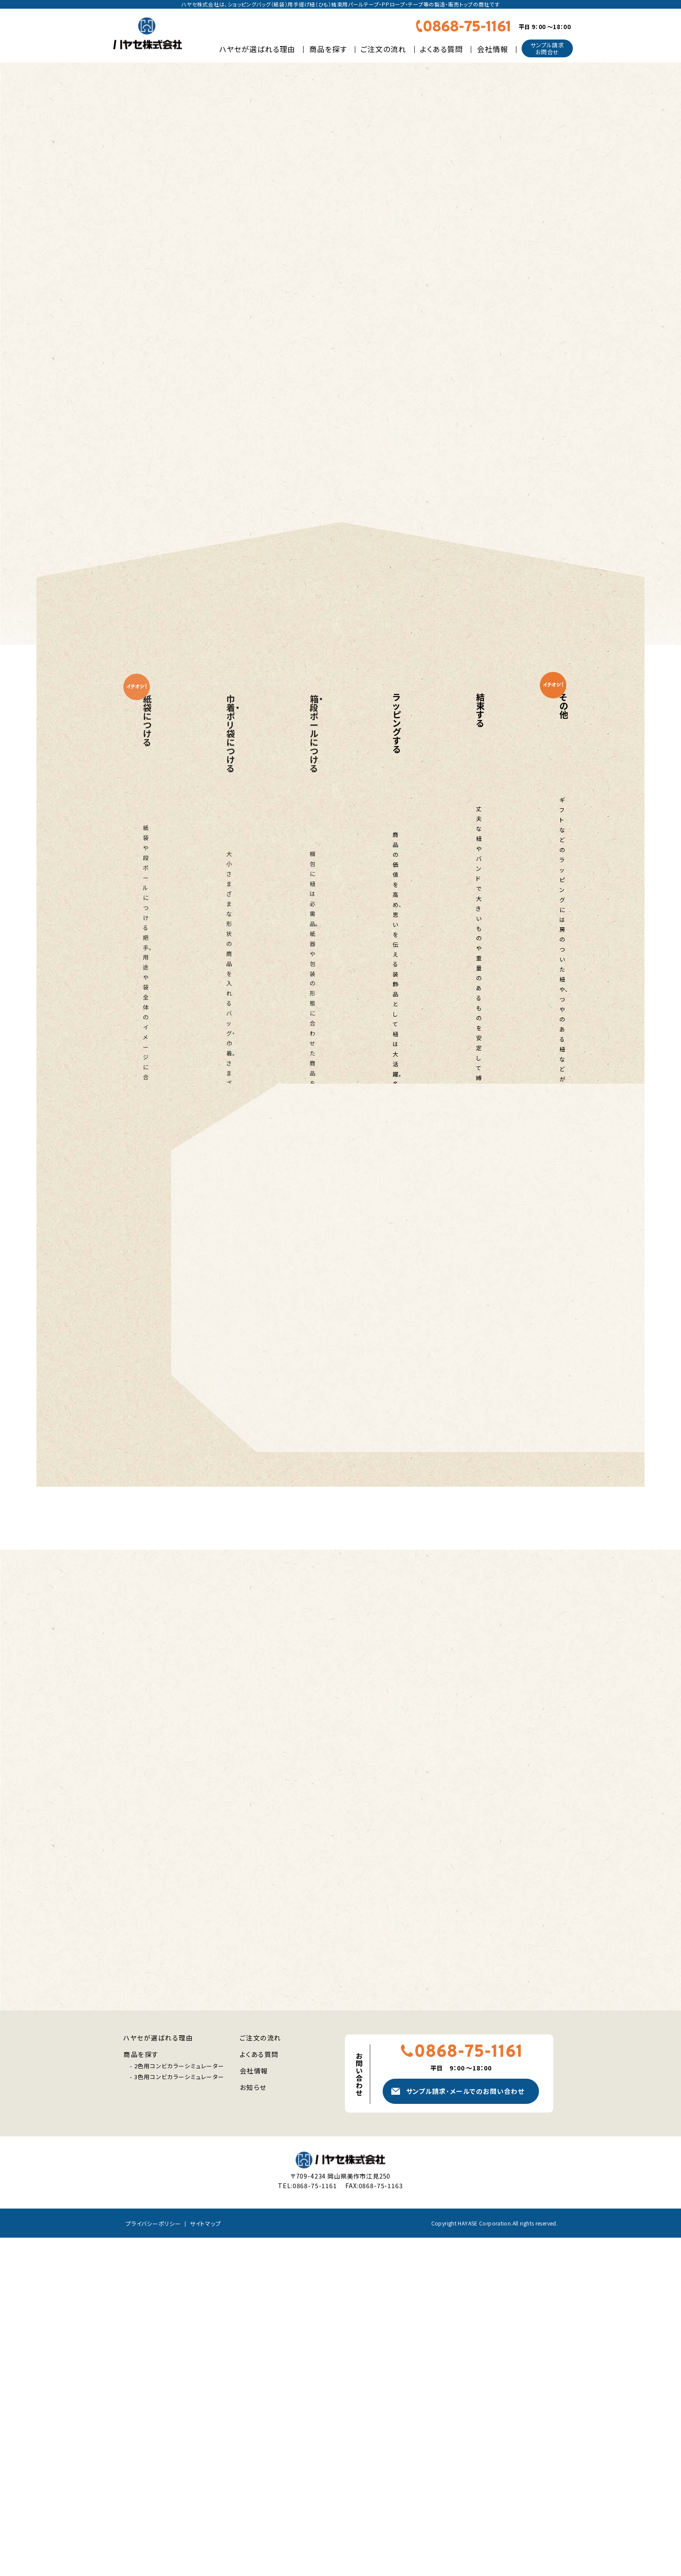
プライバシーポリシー (153, 2561)
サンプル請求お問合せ (547, 48)
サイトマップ (205, 2561)
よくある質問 (441, 48)
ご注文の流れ (383, 48)
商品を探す (328, 48)
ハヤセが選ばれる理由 (257, 48)
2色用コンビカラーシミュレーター (179, 2404)
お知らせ (253, 2425)
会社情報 (492, 48)
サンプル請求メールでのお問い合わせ (465, 2429)
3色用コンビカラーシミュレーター (179, 2415)
